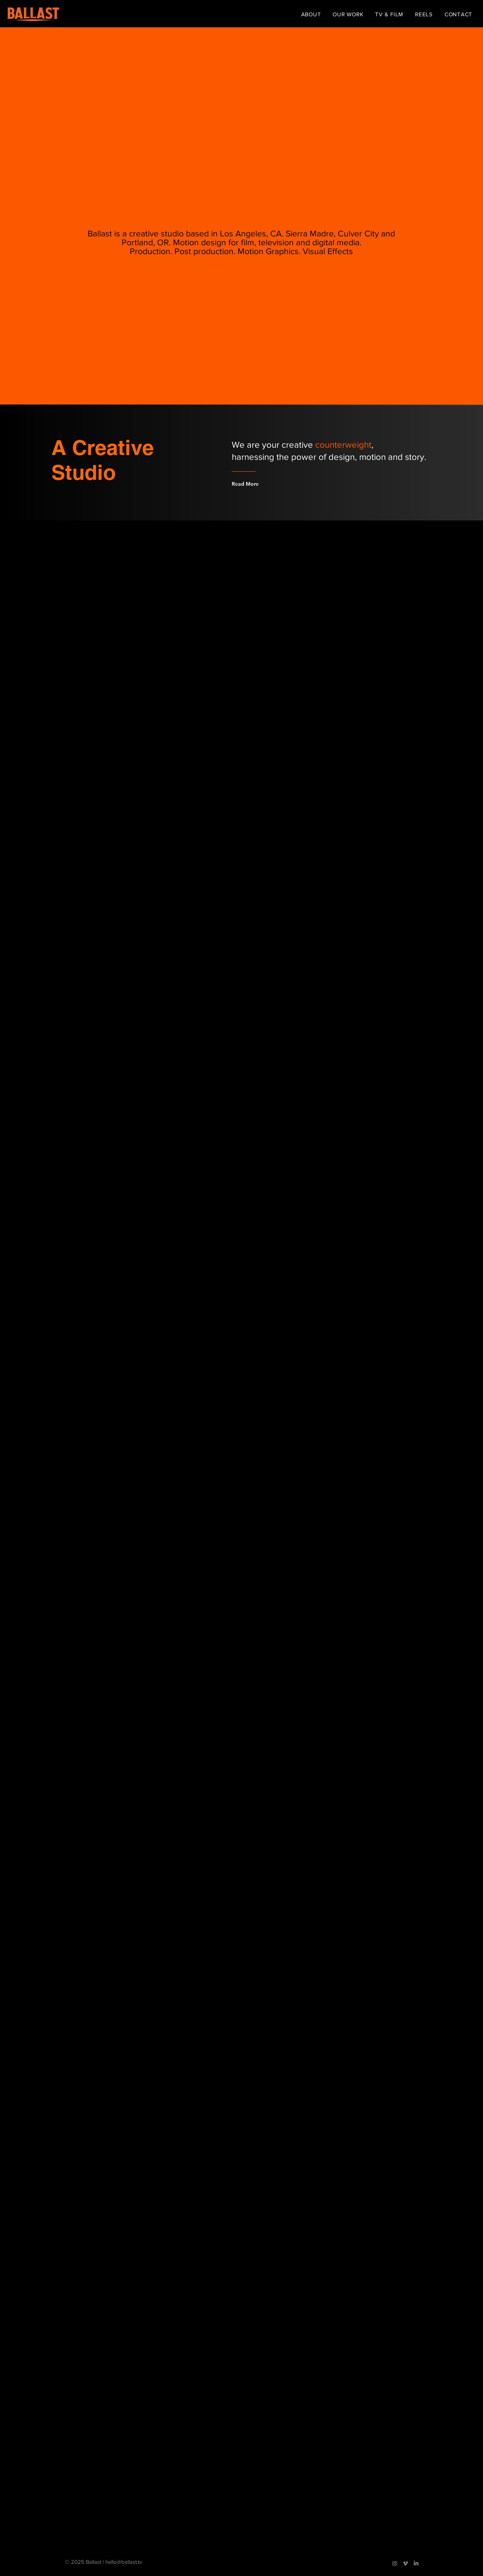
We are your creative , (303, 445)
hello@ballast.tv (123, 2562)
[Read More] (261, 484)
